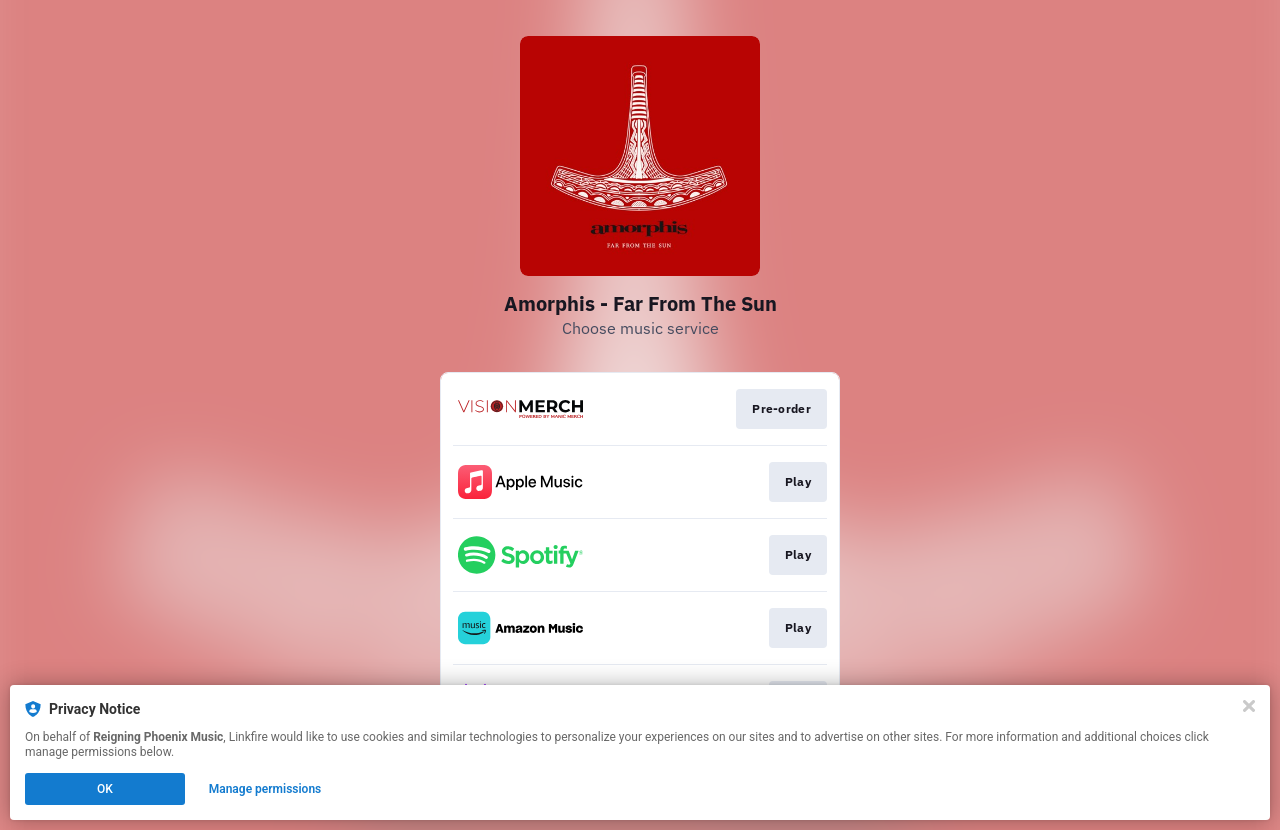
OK (105, 789)
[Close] (1249, 706)
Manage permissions (265, 789)
